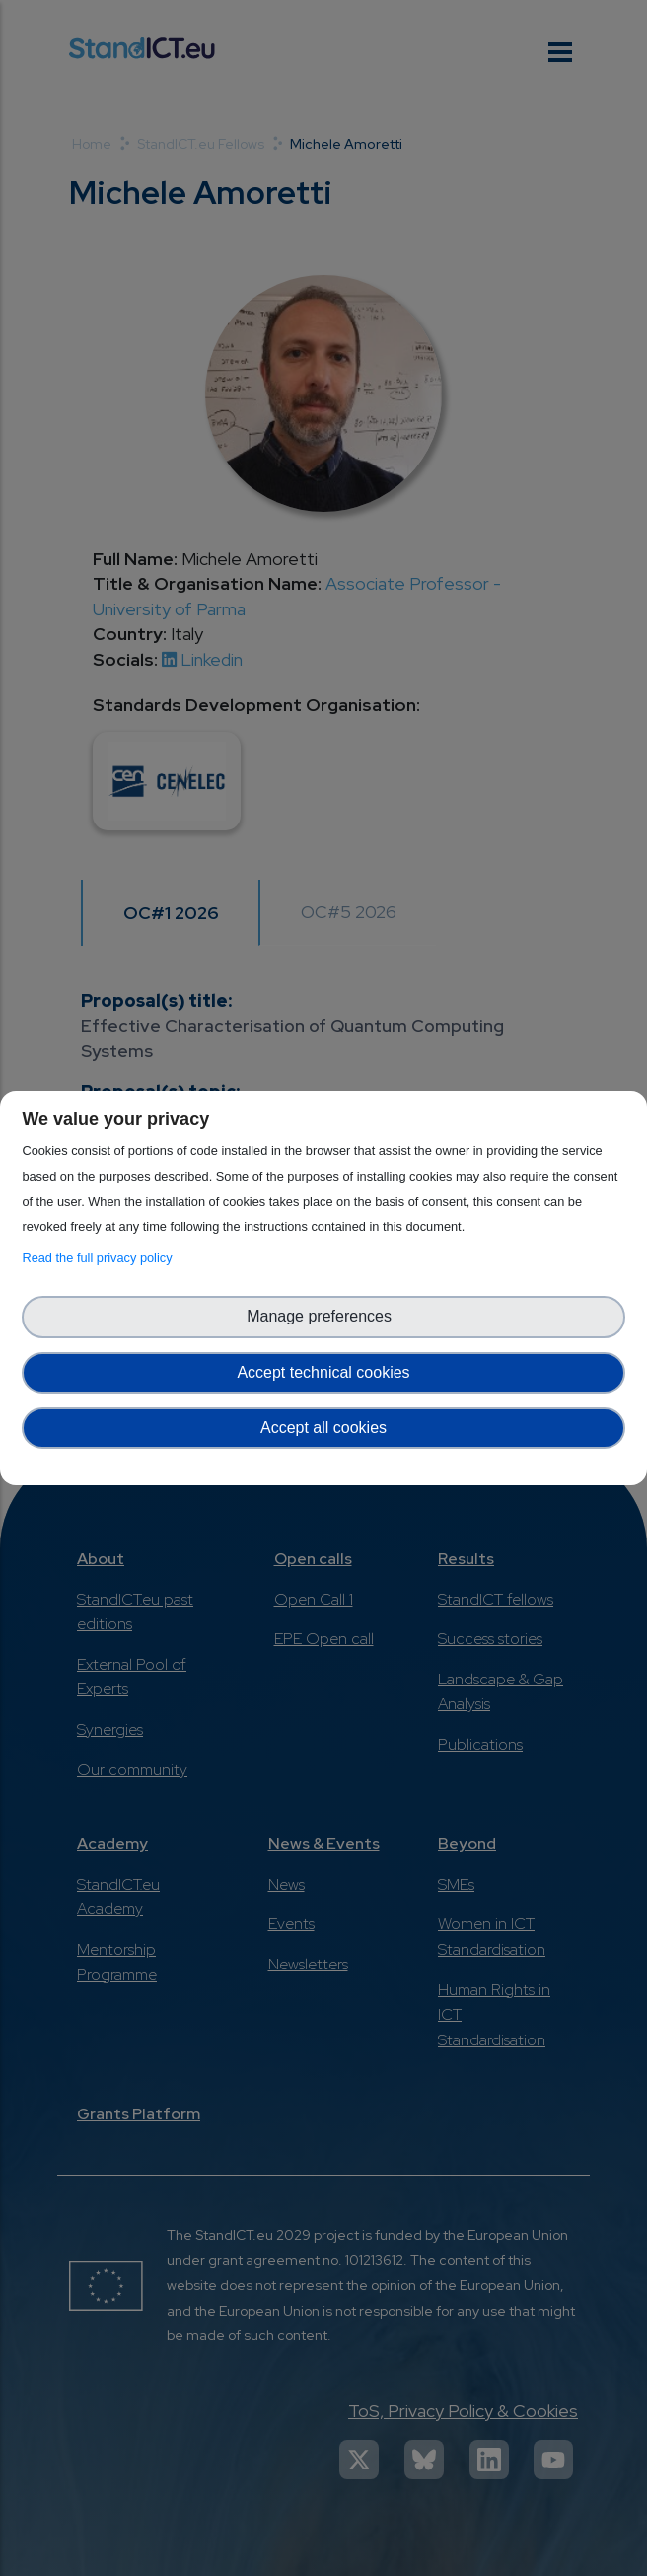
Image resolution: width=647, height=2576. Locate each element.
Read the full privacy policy (100, 1258)
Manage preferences (323, 1316)
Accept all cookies (323, 1427)
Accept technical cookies (323, 1372)
